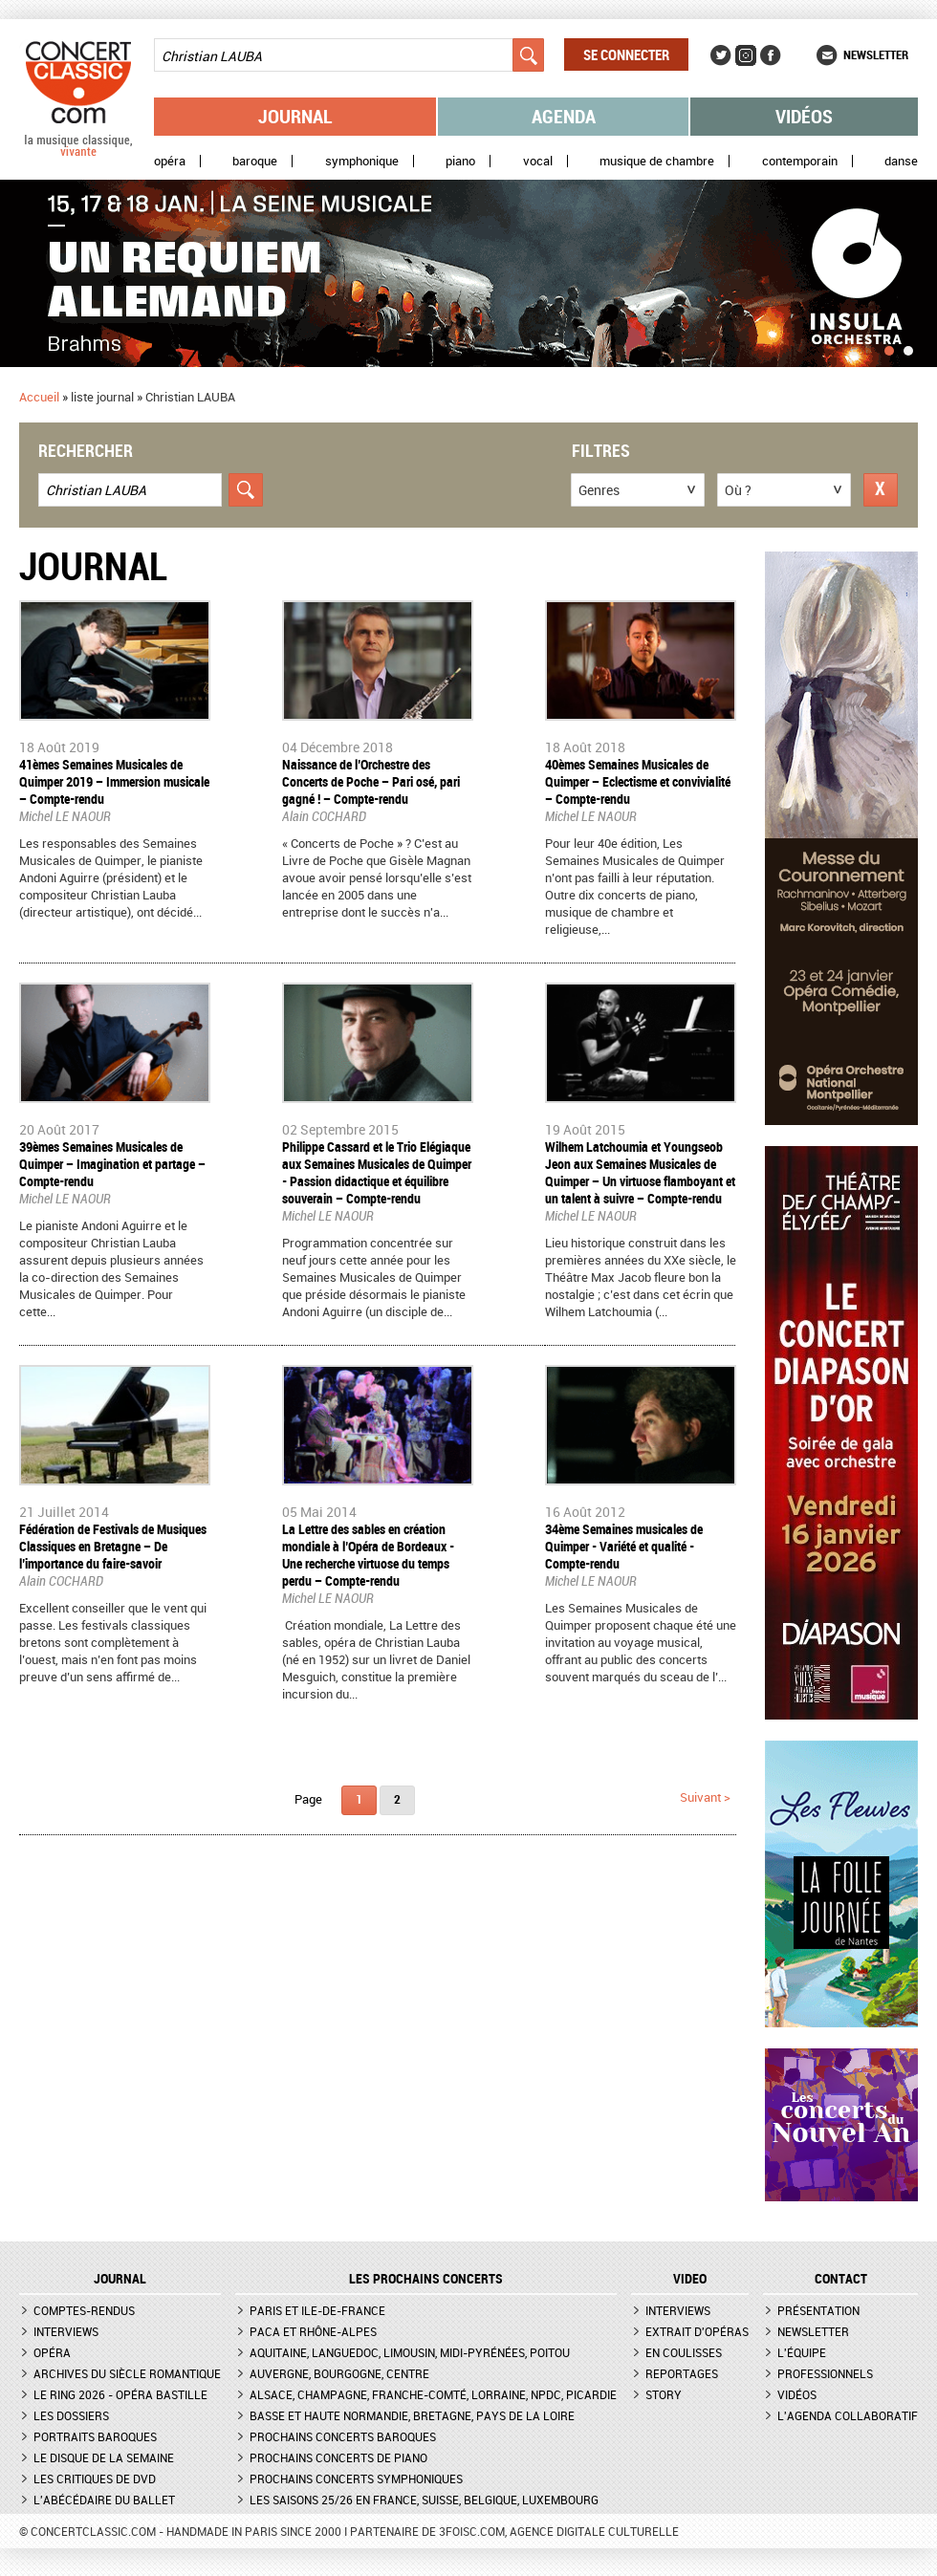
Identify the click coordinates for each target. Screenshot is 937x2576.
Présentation (818, 2310)
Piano (460, 161)
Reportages (681, 2373)
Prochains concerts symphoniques (356, 2478)
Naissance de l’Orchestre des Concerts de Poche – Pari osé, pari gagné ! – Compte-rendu (371, 781)
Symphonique (362, 161)
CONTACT (841, 2278)
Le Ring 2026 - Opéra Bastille (120, 2394)
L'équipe (801, 2352)
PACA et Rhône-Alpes (313, 2331)
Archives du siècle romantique (127, 2373)
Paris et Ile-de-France (317, 2310)
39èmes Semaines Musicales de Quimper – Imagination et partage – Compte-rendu (112, 1163)
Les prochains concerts (426, 2278)
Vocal (538, 161)
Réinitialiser (880, 490)
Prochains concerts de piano (338, 2457)
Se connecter (626, 54)
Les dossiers (71, 2415)
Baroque (254, 161)
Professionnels (825, 2373)
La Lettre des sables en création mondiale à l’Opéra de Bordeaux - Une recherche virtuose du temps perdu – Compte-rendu (368, 1555)
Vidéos (804, 116)
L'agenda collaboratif (847, 2415)
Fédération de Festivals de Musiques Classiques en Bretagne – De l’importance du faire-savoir (113, 1546)
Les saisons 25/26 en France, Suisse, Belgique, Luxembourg (424, 2499)
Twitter (720, 55)
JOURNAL (120, 2278)
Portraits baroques (95, 2436)
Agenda (564, 116)
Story (663, 2394)
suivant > (705, 1797)
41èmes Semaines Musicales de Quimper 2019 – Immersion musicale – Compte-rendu (114, 781)
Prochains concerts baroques (343, 2436)
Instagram (745, 55)
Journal (295, 116)
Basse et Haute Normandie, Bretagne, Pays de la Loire (412, 2415)
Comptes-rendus (84, 2310)
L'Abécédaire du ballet (104, 2499)
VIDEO (690, 2278)
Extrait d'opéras (697, 2331)
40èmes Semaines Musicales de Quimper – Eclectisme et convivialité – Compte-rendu (637, 781)
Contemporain (800, 161)
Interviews (65, 2331)
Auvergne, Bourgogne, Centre (339, 2373)
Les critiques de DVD (94, 2478)
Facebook (770, 55)
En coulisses (683, 2352)
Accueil (39, 396)
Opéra (169, 161)
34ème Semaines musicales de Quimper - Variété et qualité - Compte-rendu (624, 1546)
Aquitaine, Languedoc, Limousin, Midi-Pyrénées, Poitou (410, 2352)
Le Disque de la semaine (103, 2457)
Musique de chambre (656, 161)
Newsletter (875, 54)
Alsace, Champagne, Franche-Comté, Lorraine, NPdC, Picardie (433, 2394)
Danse (901, 161)
